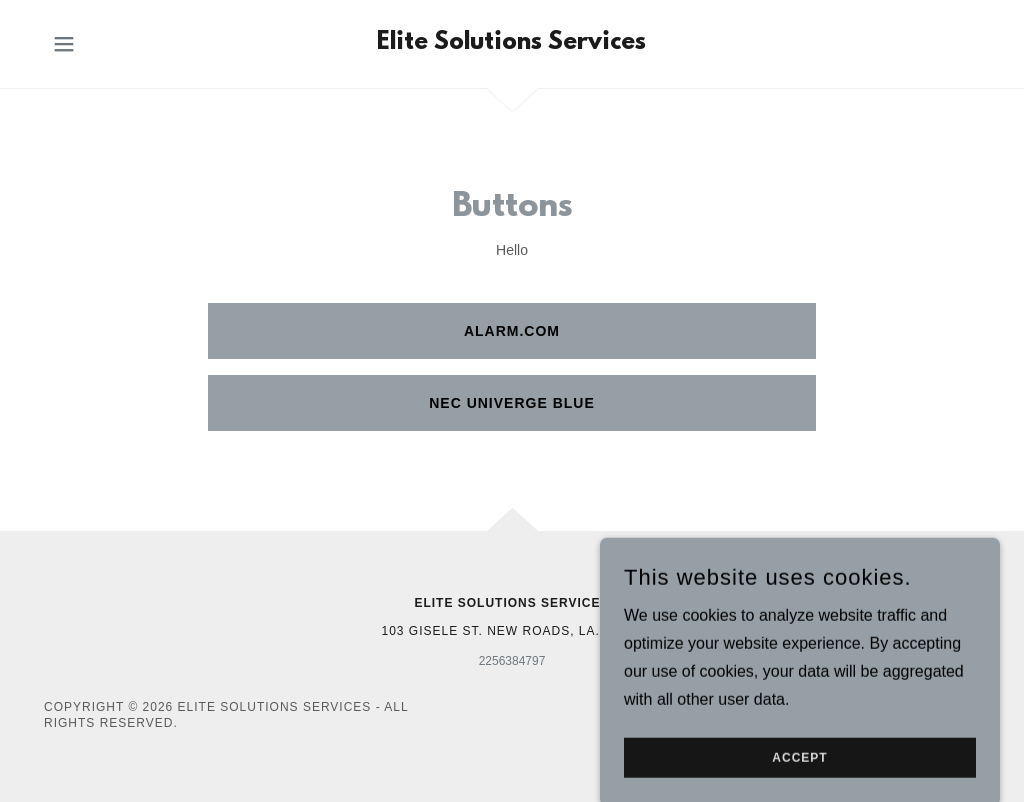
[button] (64, 44)
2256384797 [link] (512, 661)
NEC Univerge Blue (512, 403)
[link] (511, 43)
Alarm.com (512, 331)
